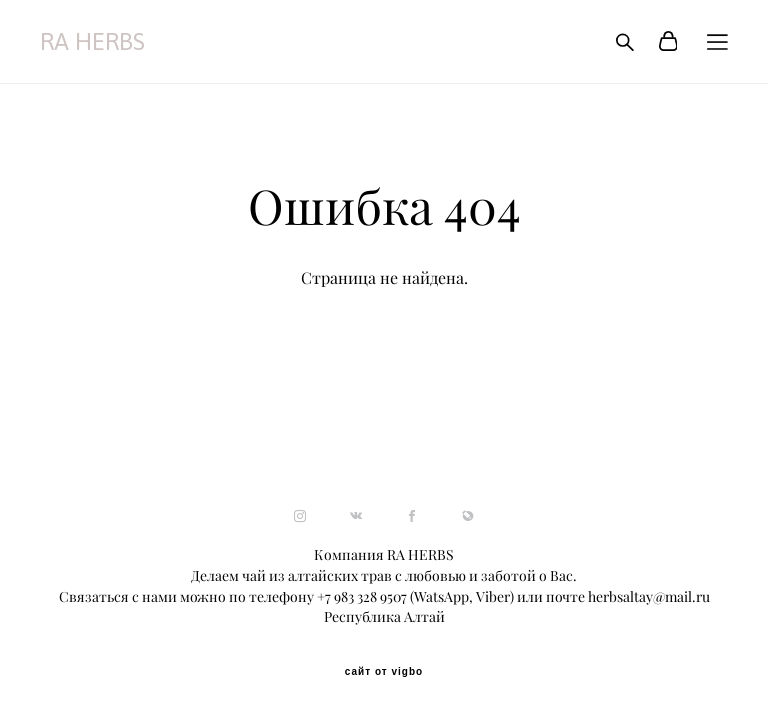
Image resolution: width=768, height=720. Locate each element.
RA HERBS (92, 42)
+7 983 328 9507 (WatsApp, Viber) (415, 597)
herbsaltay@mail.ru (649, 597)
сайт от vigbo (384, 672)
